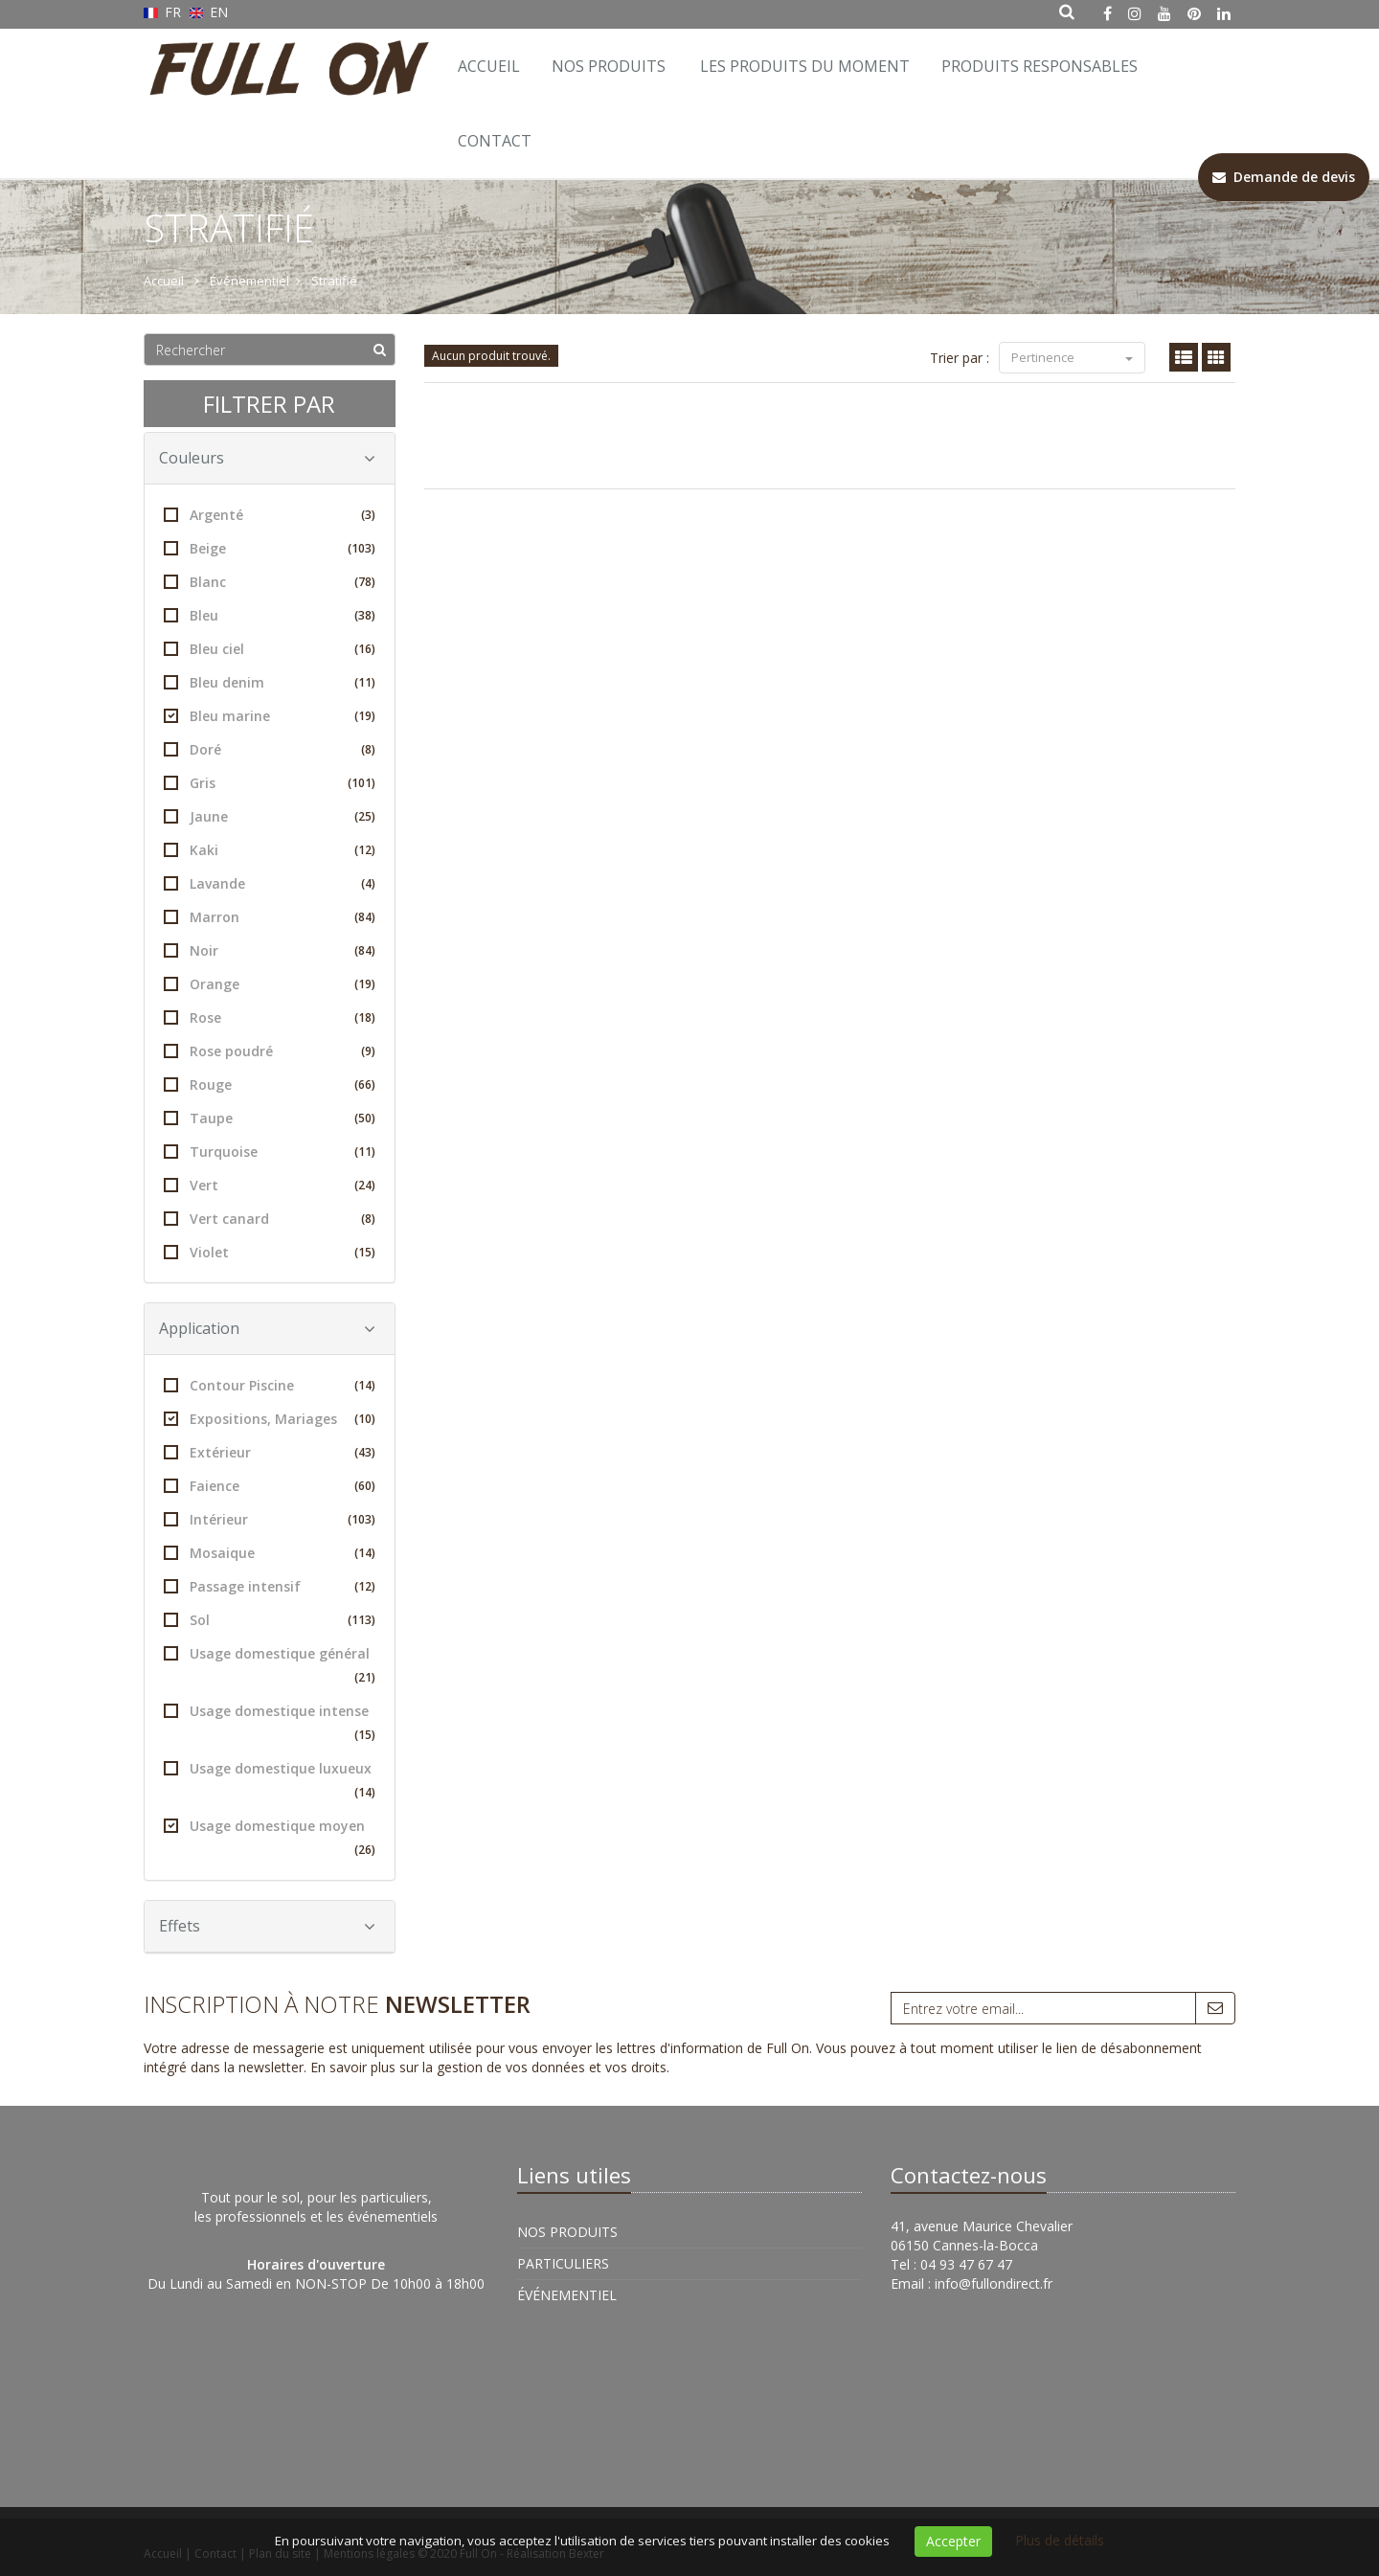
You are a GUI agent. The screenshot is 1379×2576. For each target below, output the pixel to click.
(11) (364, 682)
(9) (368, 1051)
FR (164, 12)
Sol (269, 1620)
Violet (269, 1252)
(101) (361, 783)
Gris (269, 783)
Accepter (953, 2541)
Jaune (269, 816)
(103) (361, 548)
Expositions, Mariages (269, 1419)
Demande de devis (1283, 177)
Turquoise (269, 1152)
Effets (267, 1925)
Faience (269, 1486)
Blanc (269, 582)
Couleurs (267, 457)
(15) (364, 1252)
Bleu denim (269, 682)
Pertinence (1072, 357)
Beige (269, 548)
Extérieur (269, 1452)
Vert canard (269, 1219)
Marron (269, 917)
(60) (364, 1486)
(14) (364, 1385)
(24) (364, 1185)
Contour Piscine (269, 1385)
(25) (364, 816)
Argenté (269, 515)
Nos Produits (609, 66)
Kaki (269, 850)
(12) (364, 850)
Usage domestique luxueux (269, 1781)
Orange (269, 984)
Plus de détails (1059, 2540)
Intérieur (269, 1519)
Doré (269, 749)
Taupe (269, 1118)
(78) (364, 582)
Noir (269, 950)
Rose (269, 1017)
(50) (364, 1118)
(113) (361, 1620)
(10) (364, 1419)
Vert (269, 1185)
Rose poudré (269, 1051)
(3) (368, 515)
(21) (364, 1677)
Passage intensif (269, 1586)
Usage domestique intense (269, 1724)
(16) (364, 649)
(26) (364, 1850)
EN (209, 12)
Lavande (269, 883)
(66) (364, 1084)
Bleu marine (269, 716)
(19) (364, 716)
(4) (368, 883)
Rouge (269, 1084)
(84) (364, 917)
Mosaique (269, 1553)
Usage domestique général (269, 1666)
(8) (368, 749)
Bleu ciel (269, 649)
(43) (364, 1452)
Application (267, 1328)
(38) (364, 615)
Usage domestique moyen (269, 1839)
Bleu (269, 615)
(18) (364, 1017)
